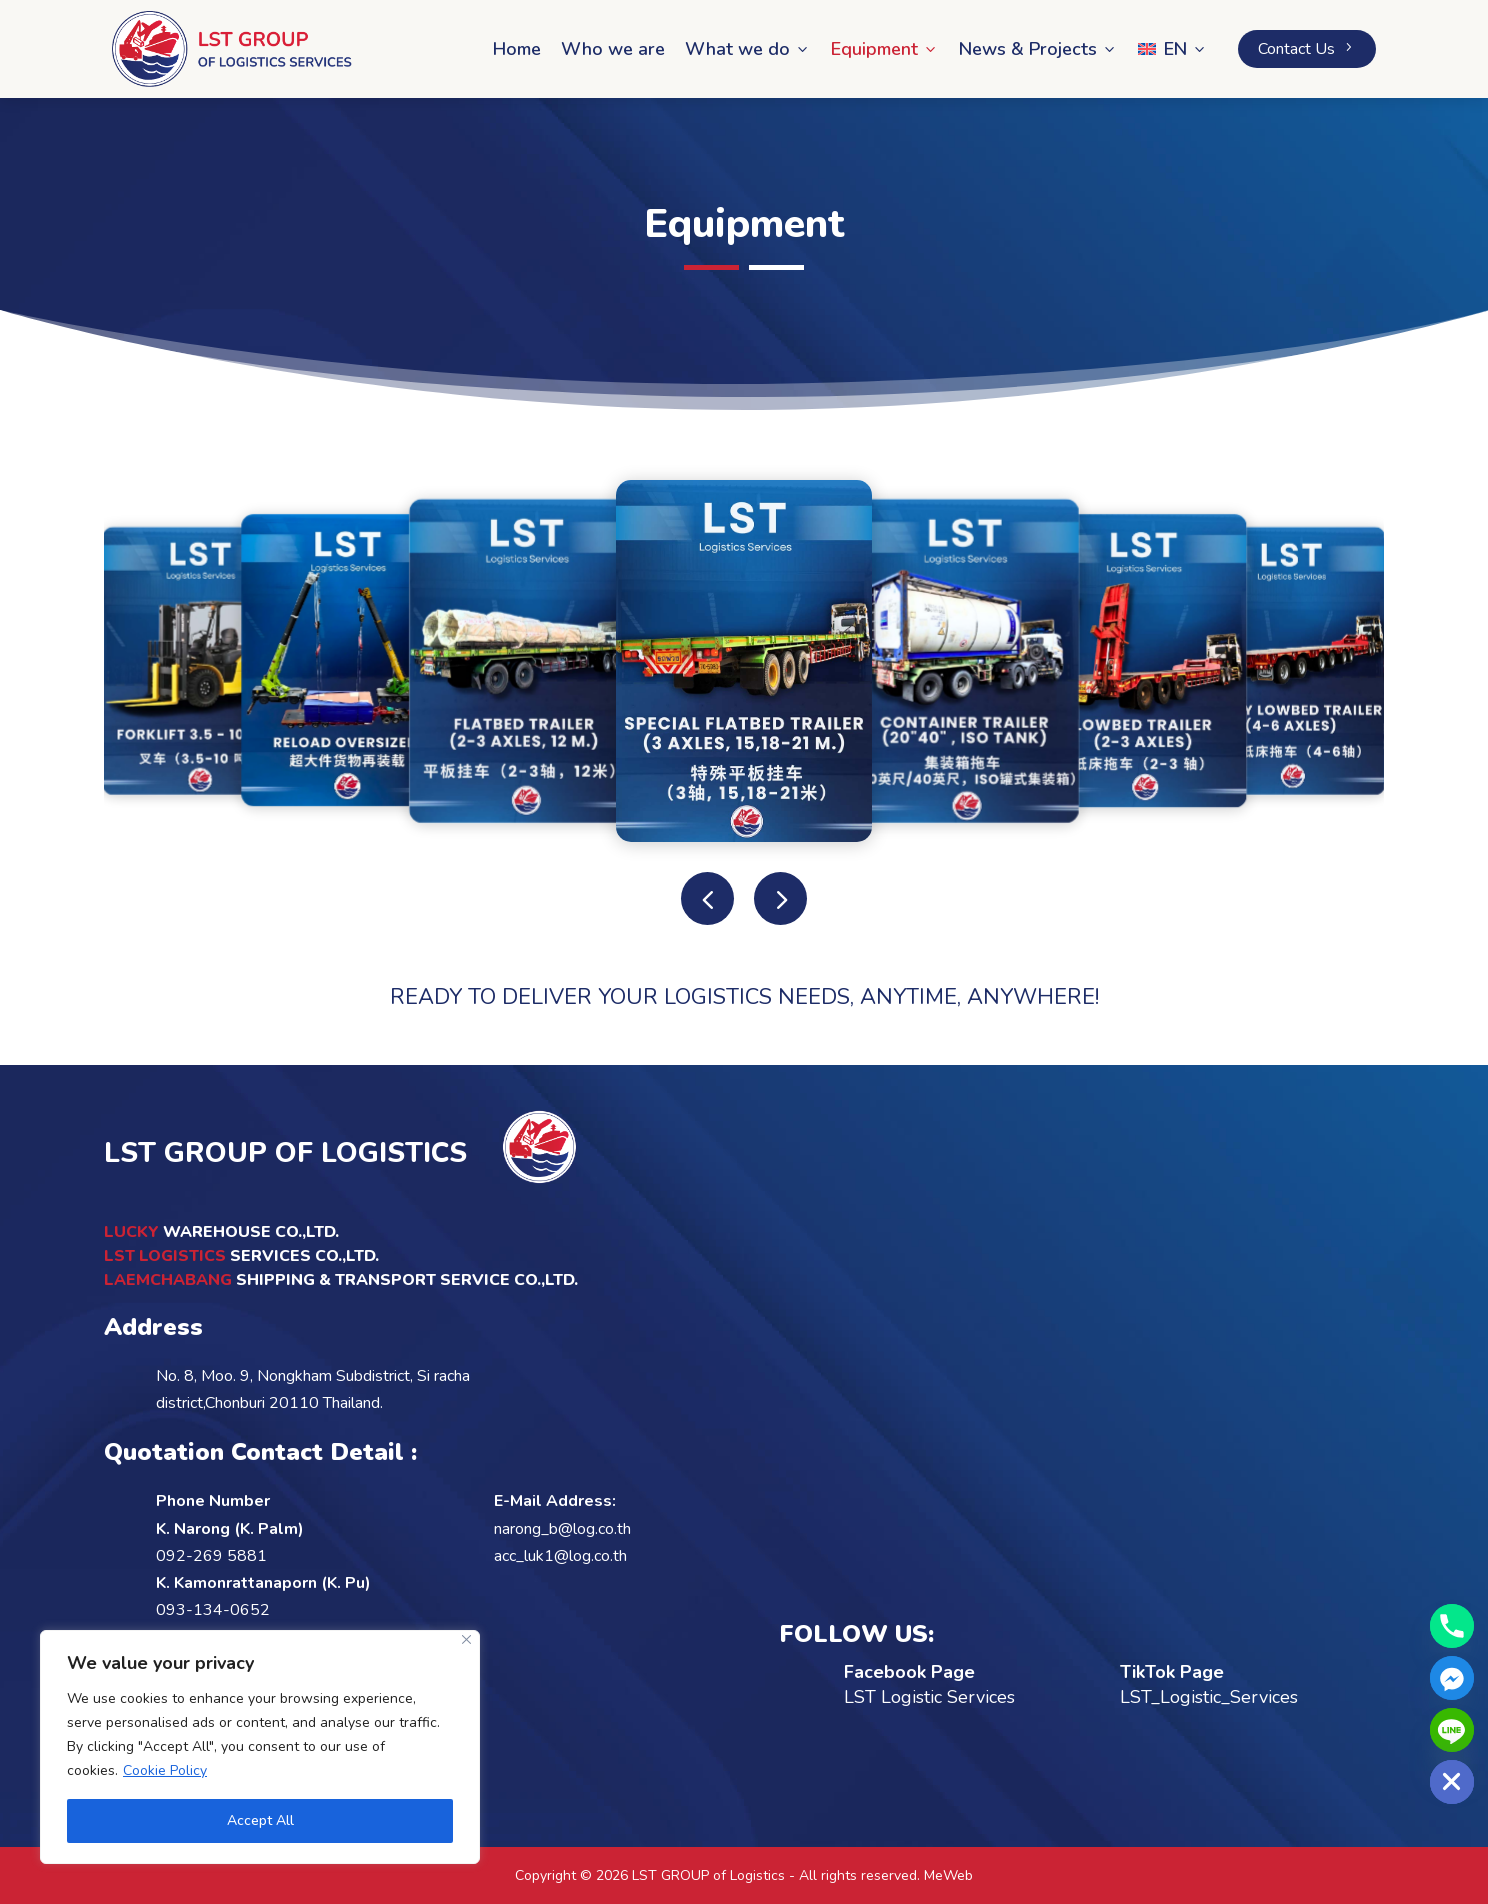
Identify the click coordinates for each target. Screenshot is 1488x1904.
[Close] (466, 1639)
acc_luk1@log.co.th (560, 1556)
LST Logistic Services (929, 1697)
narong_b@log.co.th (562, 1529)
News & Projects (1038, 49)
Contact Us (1307, 49)
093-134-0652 (213, 1610)
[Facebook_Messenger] (1452, 1678)
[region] (260, 1747)
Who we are (613, 49)
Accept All (260, 1820)
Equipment (885, 49)
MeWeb (948, 1875)
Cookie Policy (165, 1770)
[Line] (1452, 1730)
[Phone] (1452, 1626)
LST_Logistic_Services (1209, 1697)
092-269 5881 (211, 1556)
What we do (748, 49)
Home (517, 49)
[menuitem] (1173, 49)
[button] (780, 898)
